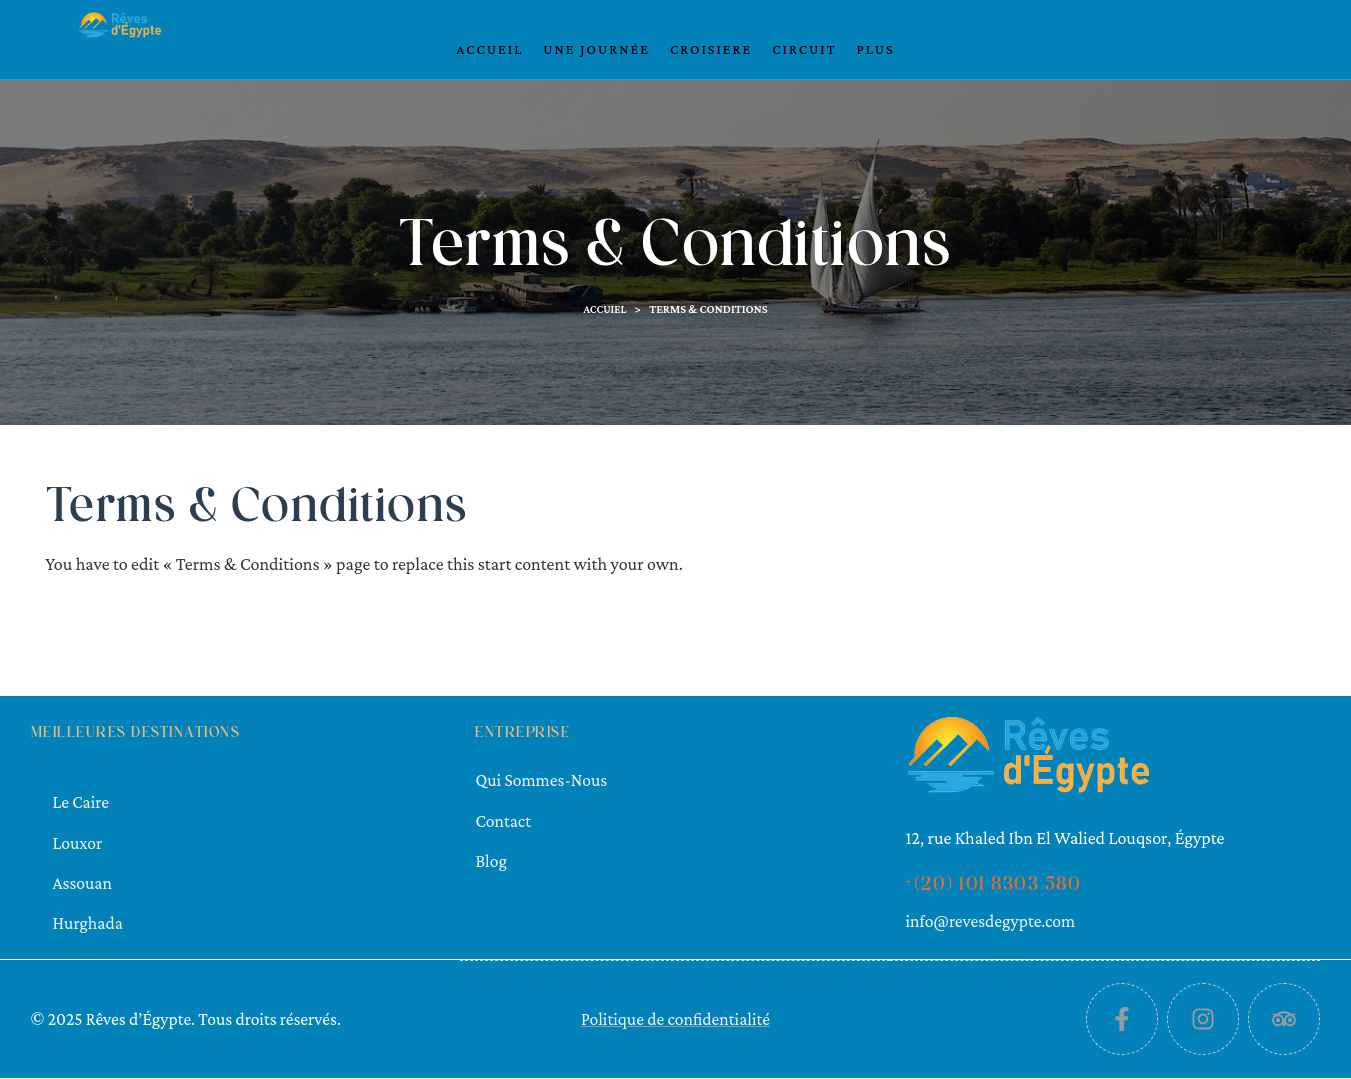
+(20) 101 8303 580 (993, 885)
